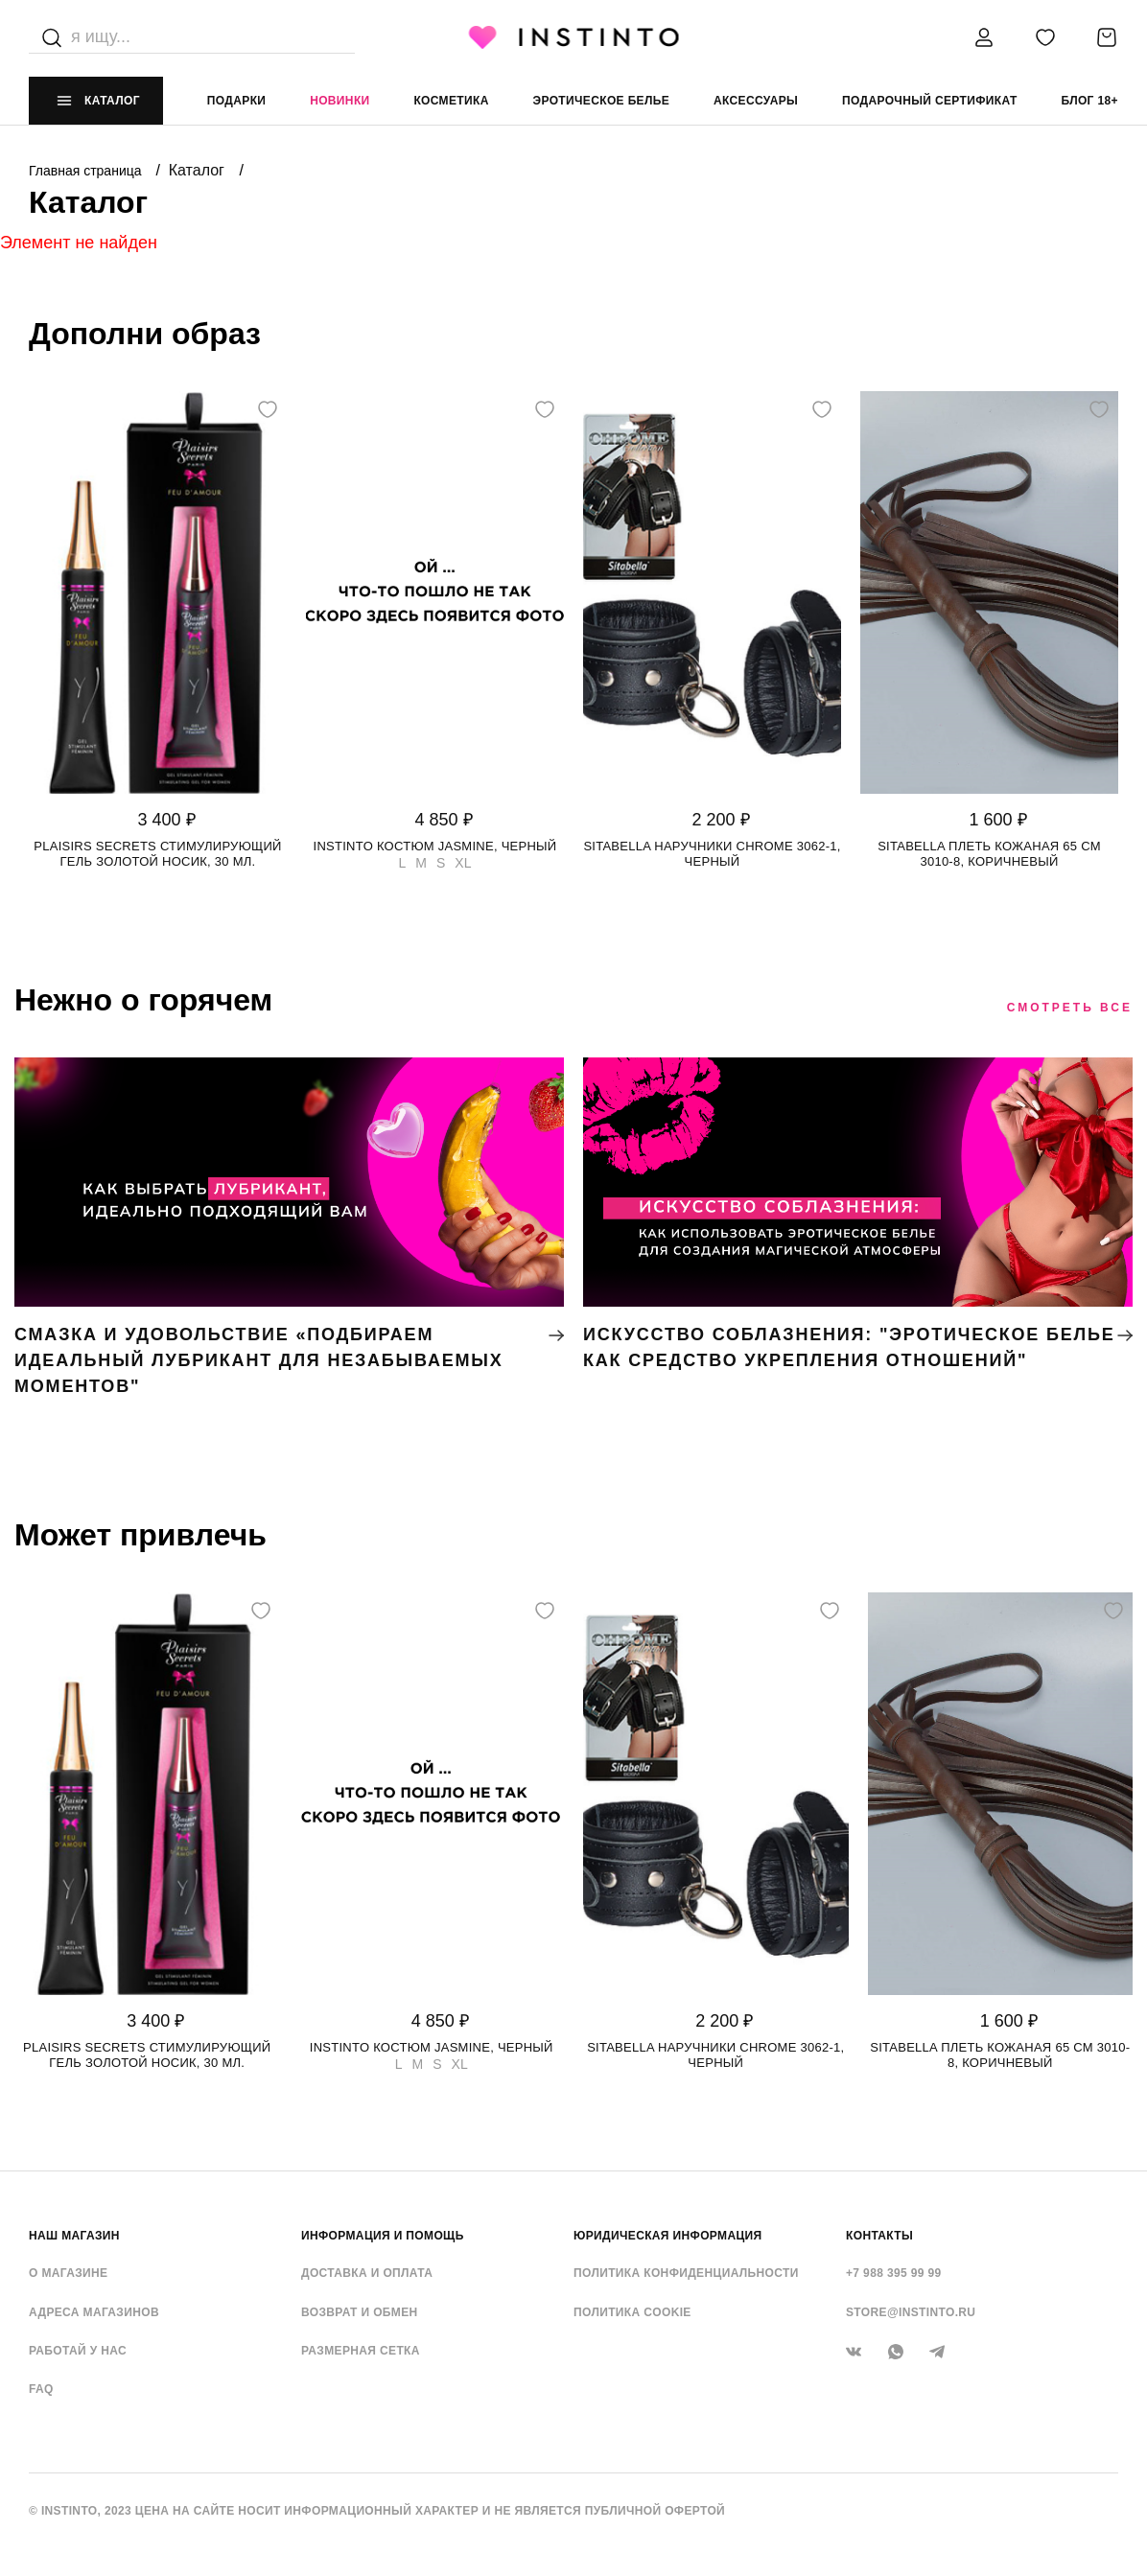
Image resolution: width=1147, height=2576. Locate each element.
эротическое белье (601, 100)
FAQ (41, 2389)
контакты (879, 2235)
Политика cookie (632, 2312)
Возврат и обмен (359, 2312)
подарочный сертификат (930, 100)
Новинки (339, 100)
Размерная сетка (360, 2350)
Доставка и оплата (367, 2273)
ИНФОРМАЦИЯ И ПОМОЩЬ (382, 2235)
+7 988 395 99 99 (894, 2273)
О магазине (68, 2273)
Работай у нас (78, 2350)
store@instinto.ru (910, 2312)
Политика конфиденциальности (686, 2273)
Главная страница (87, 170)
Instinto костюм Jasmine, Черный (435, 846)
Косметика (450, 100)
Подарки (237, 100)
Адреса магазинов (94, 2312)
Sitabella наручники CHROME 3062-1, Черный (711, 854)
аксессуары (756, 100)
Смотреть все (1070, 1007)
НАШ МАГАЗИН (74, 2235)
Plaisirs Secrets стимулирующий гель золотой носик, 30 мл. (157, 854)
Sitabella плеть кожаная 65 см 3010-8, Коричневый (989, 854)
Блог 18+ (1089, 100)
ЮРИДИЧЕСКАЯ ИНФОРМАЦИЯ (668, 2235)
